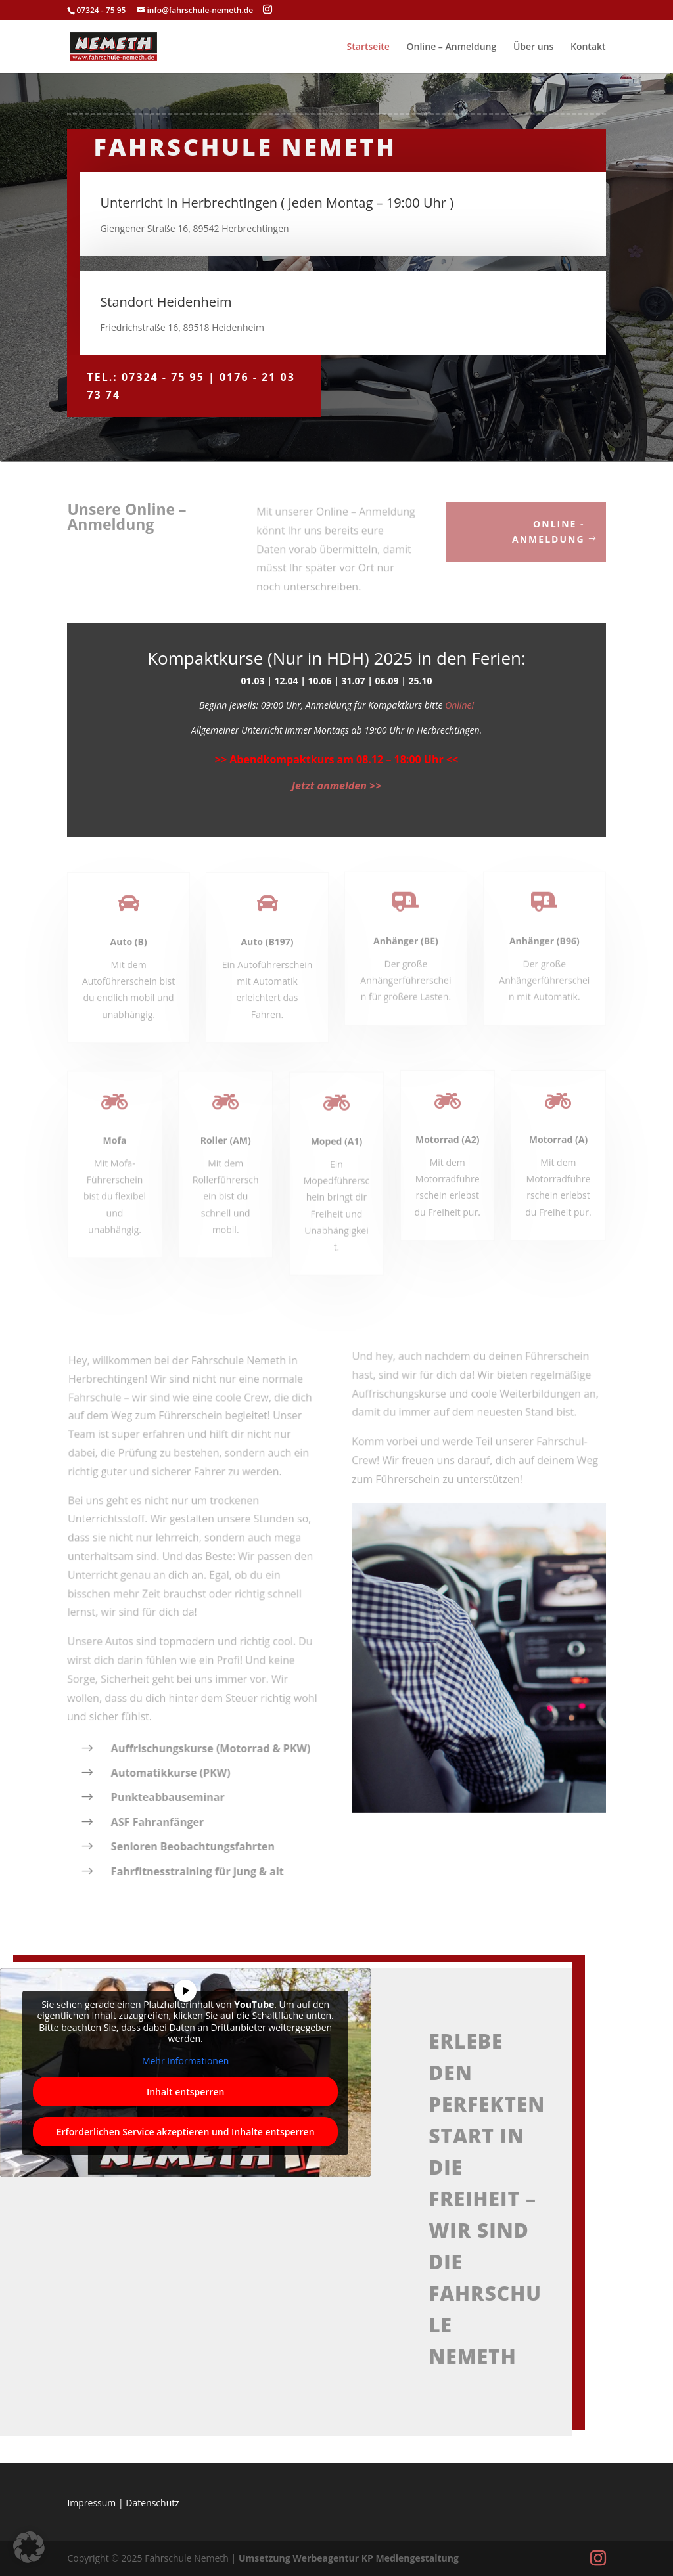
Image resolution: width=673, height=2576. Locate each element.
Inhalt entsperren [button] (185, 2092)
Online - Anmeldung (548, 532)
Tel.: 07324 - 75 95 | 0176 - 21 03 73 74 (190, 386)
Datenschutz (152, 2503)
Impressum (91, 2503)
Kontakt (588, 47)
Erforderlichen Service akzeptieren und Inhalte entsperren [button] (186, 2132)
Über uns (533, 47)
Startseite (368, 47)
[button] (29, 2547)
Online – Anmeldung (452, 47)
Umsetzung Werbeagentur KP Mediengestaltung (349, 2558)
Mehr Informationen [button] (185, 2061)
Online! (459, 705)
